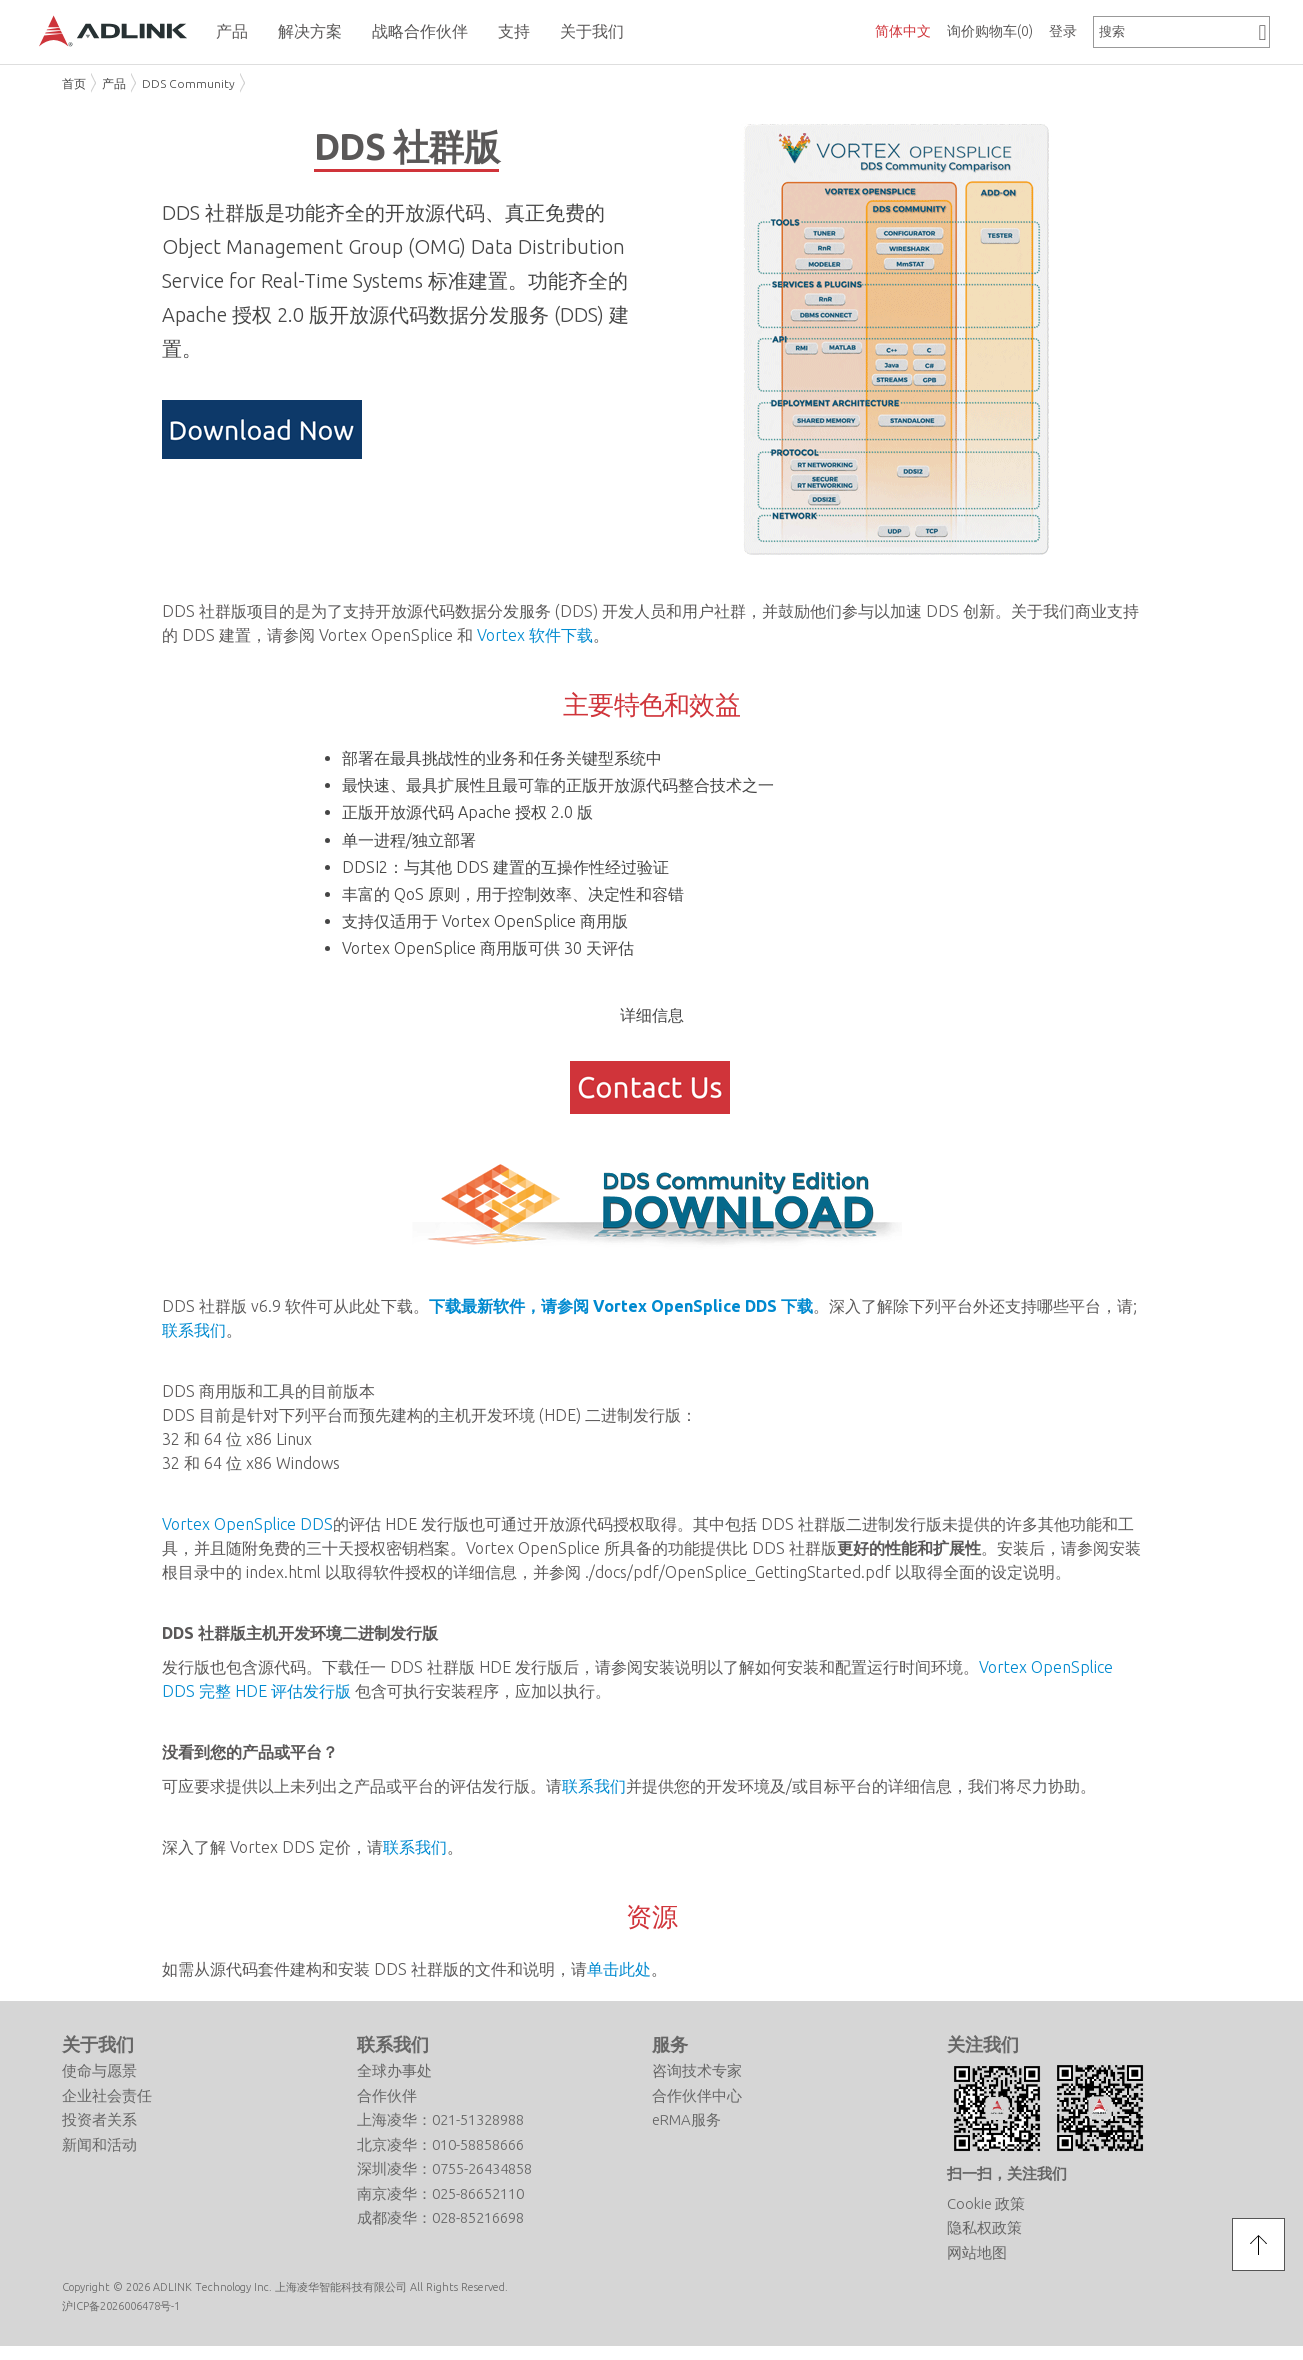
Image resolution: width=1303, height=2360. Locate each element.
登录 (1063, 31)
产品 (114, 83)
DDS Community (188, 83)
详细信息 (652, 1015)
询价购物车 (990, 31)
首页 (74, 83)
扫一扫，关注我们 (1007, 2173)
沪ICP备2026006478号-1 (121, 2306)
